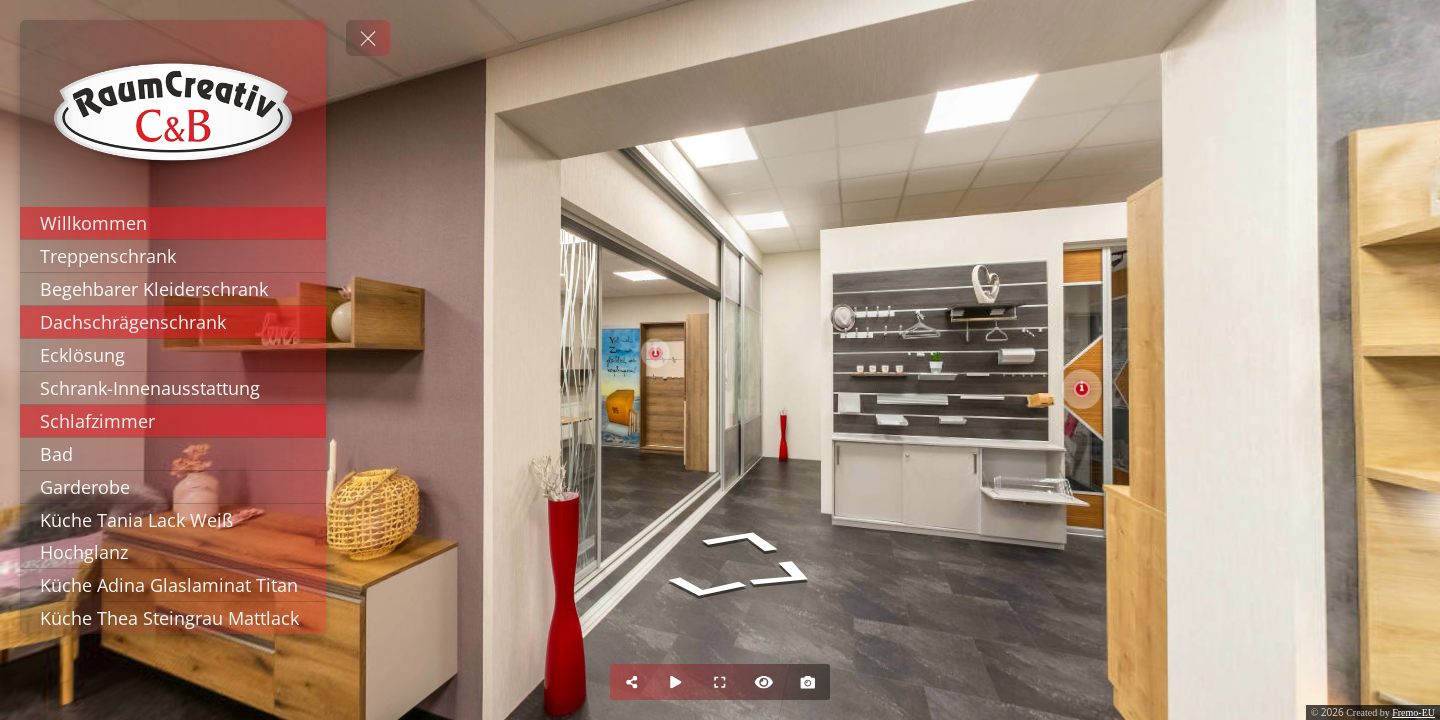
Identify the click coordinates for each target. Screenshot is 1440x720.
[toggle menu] (368, 38)
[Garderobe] (173, 487)
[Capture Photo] (808, 682)
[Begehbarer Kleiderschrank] (173, 289)
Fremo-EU (1413, 712)
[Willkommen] (173, 223)
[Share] (632, 682)
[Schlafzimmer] (173, 421)
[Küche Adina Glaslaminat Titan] (173, 585)
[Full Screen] (720, 682)
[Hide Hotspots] (764, 682)
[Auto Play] (676, 682)
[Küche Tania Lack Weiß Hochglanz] (173, 536)
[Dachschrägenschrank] (173, 322)
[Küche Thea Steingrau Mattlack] (173, 618)
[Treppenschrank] (173, 256)
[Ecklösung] (173, 355)
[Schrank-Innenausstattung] (173, 388)
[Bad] (173, 454)
